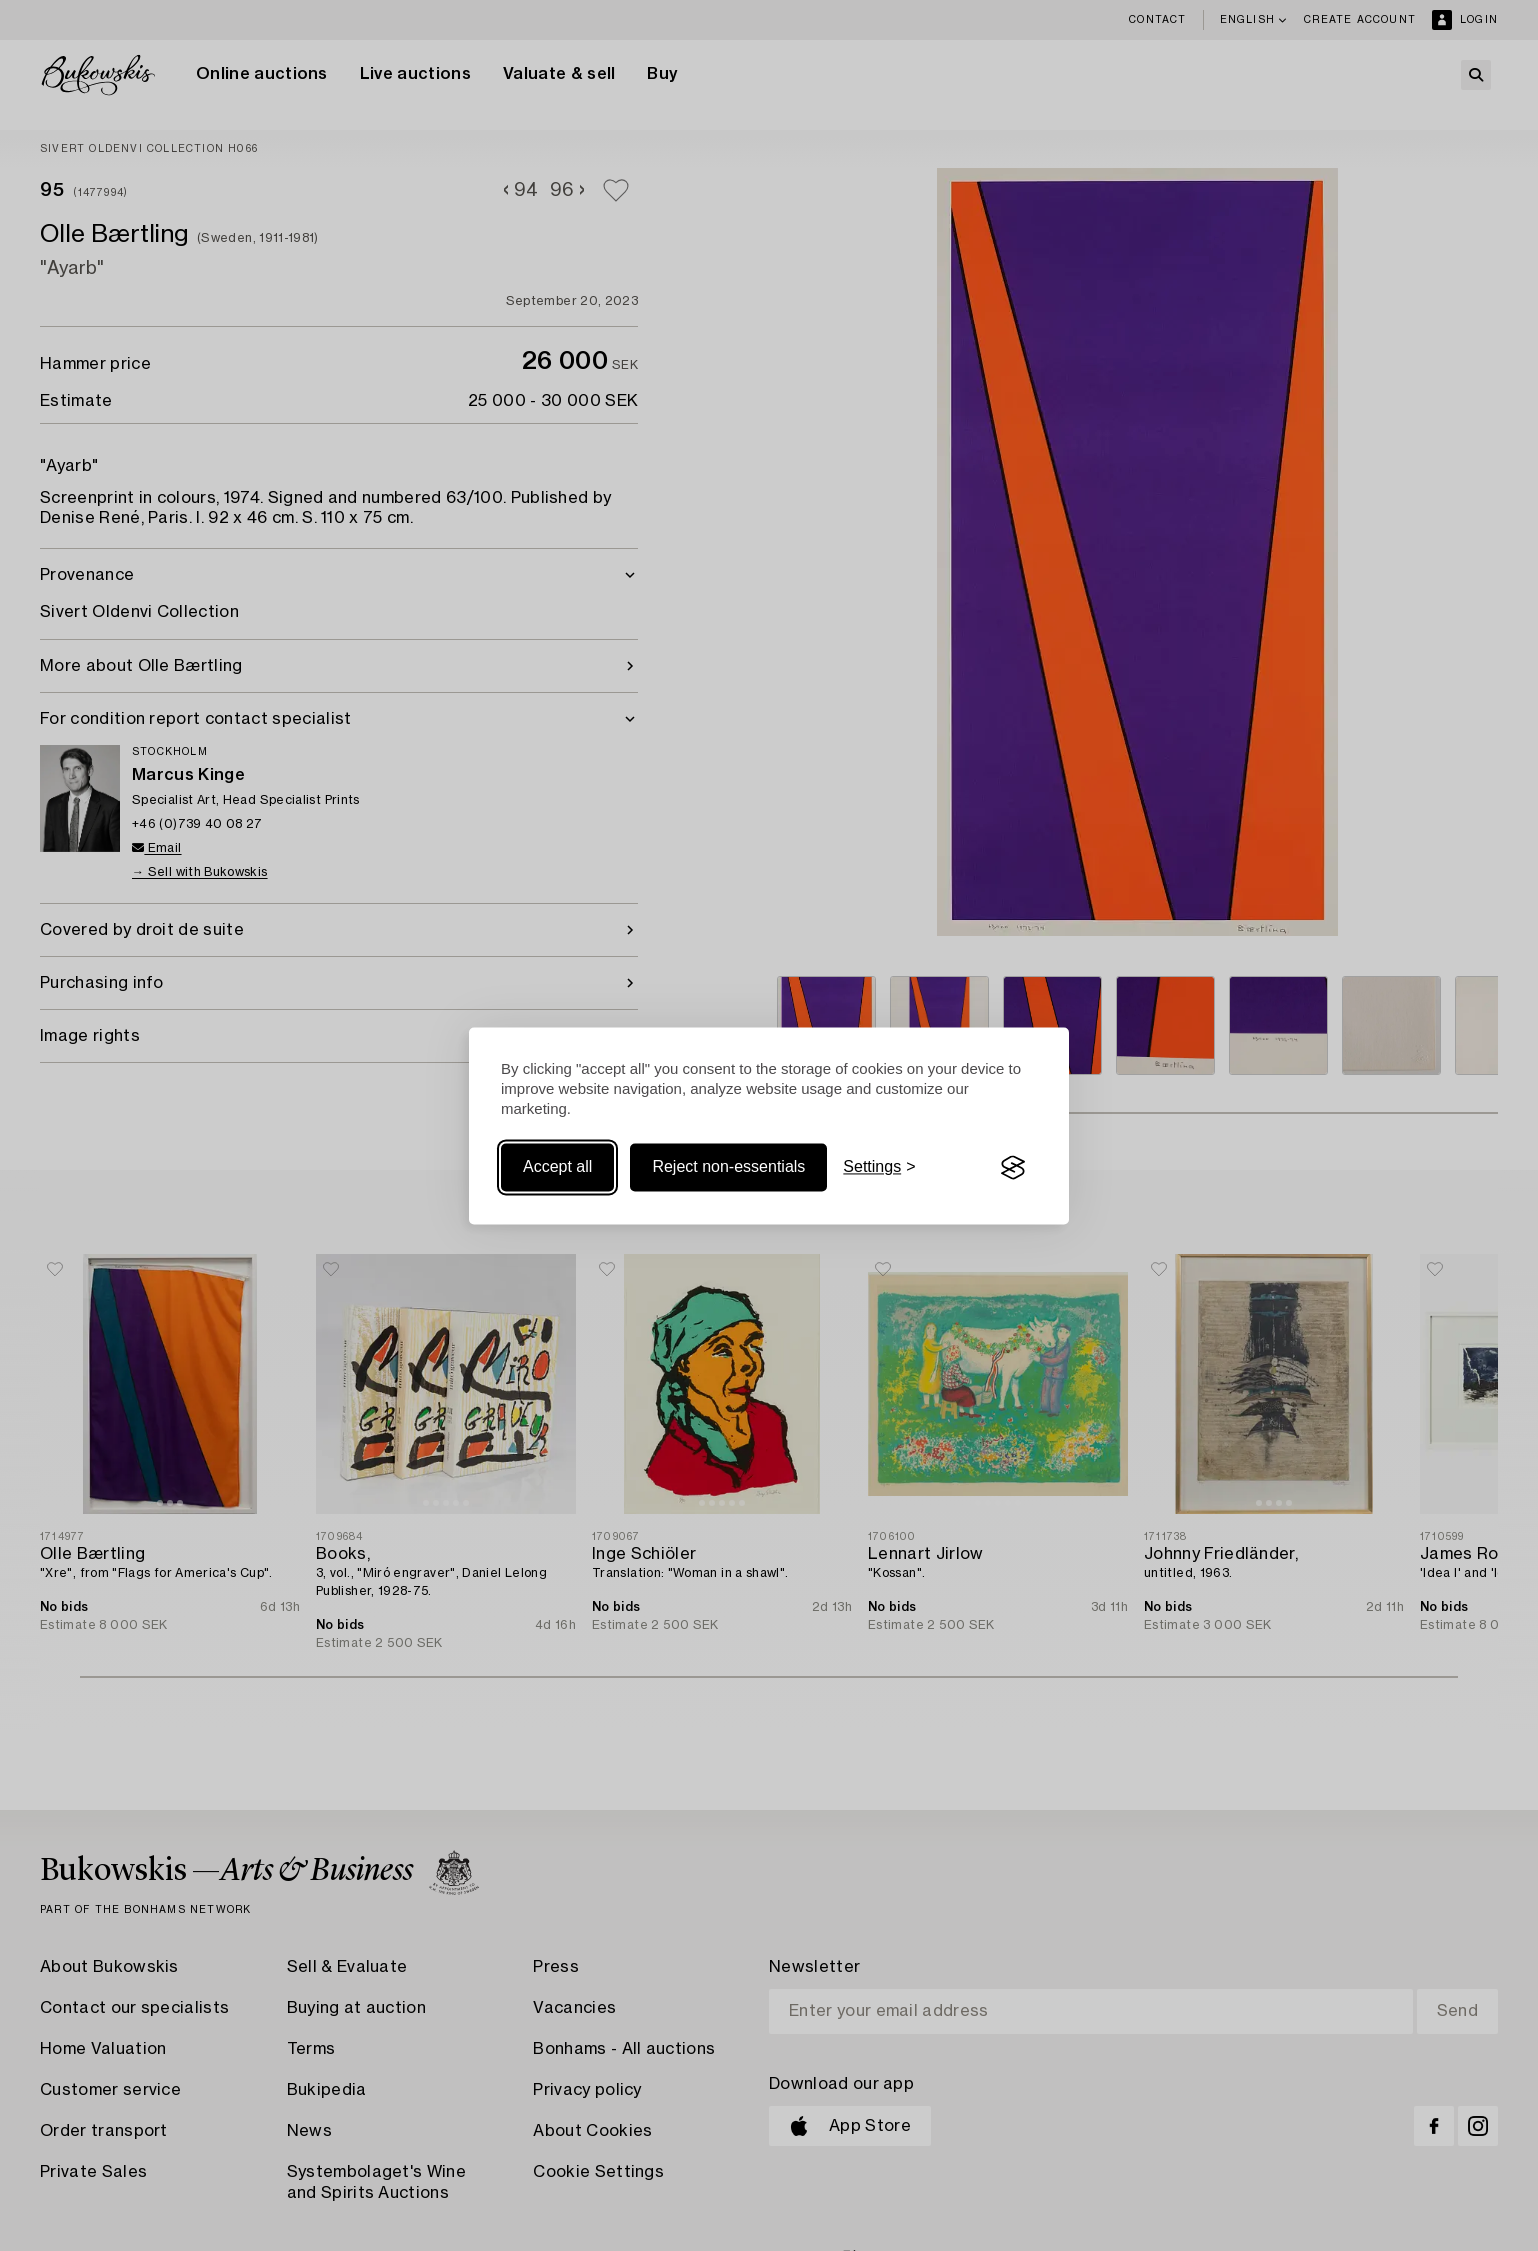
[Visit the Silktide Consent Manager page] (1013, 1168)
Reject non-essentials (728, 1167)
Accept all (557, 1167)
